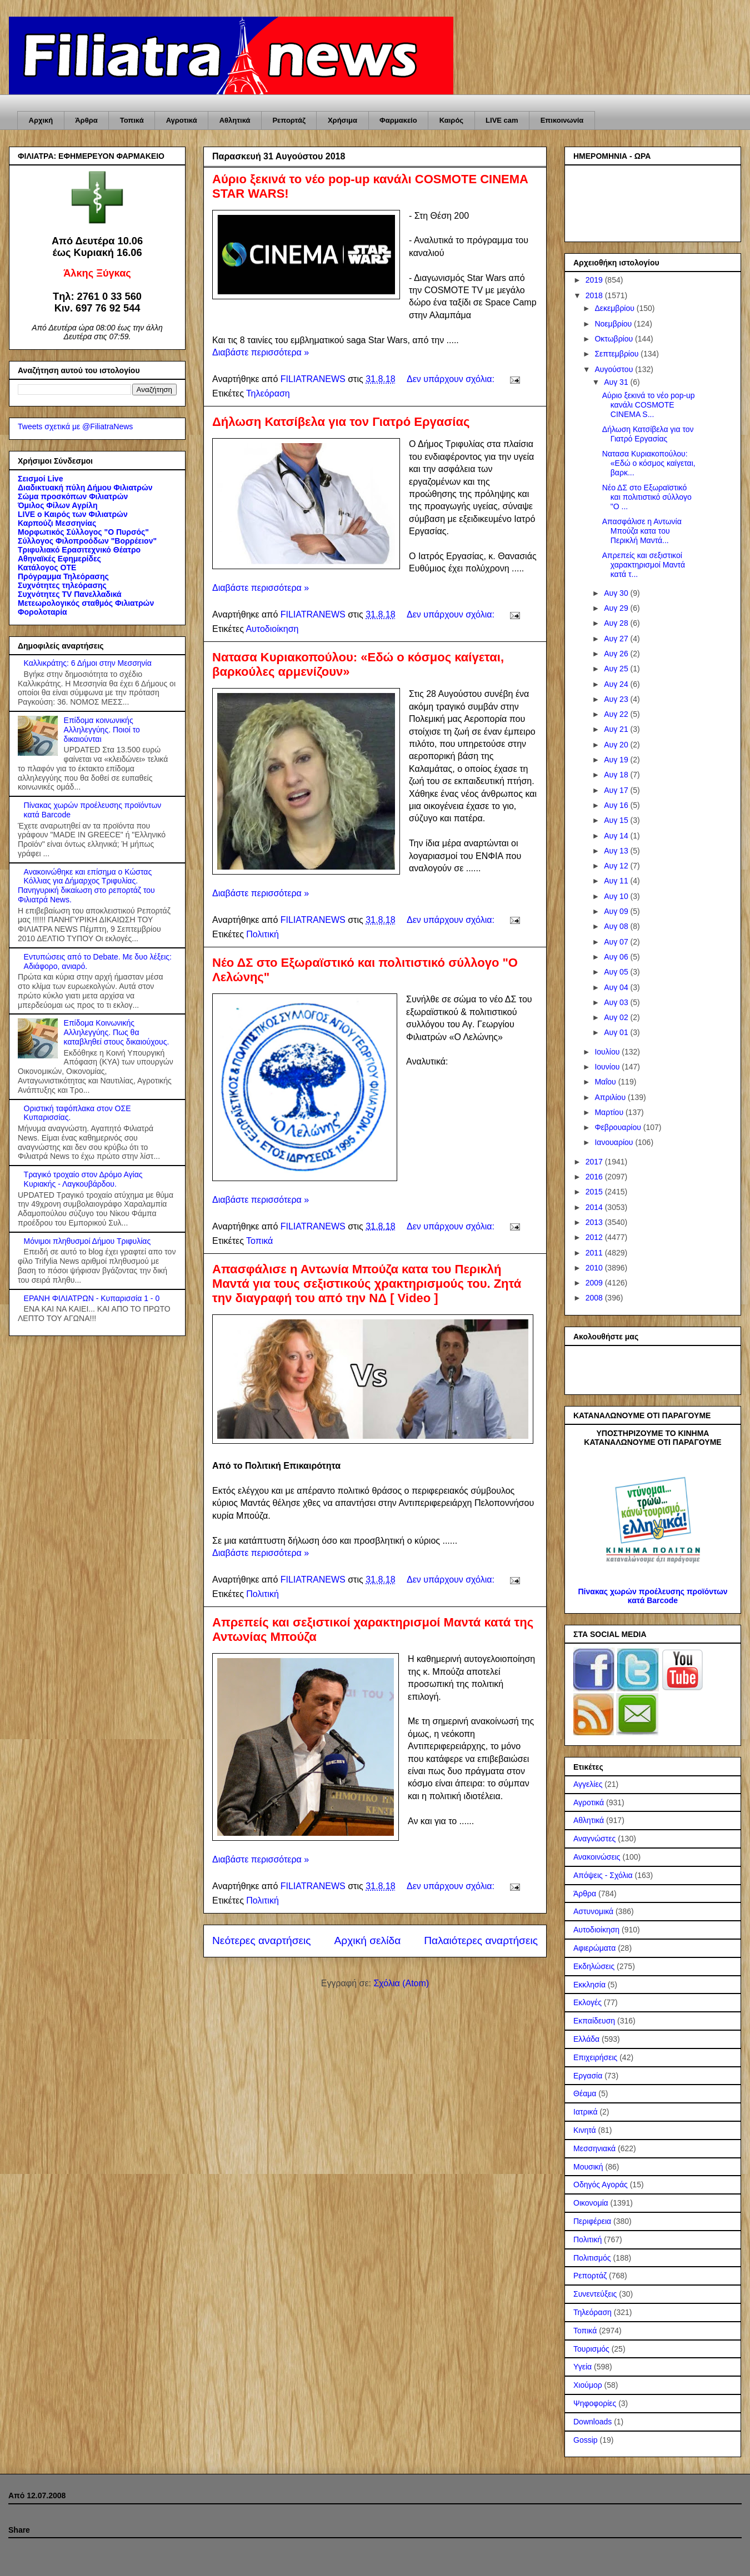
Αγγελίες (587, 1784)
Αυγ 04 (617, 987)
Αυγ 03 (617, 1002)
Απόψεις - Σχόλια (603, 1875)
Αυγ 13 (617, 850)
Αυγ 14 (617, 835)
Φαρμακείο (398, 120)
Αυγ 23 (617, 699)
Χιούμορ (587, 2385)
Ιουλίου (608, 1051)
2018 (595, 295)
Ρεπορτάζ (288, 120)
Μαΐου (606, 1081)
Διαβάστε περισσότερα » (260, 352)
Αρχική (41, 120)
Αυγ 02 (617, 1017)
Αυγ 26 (617, 653)
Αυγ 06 (617, 956)
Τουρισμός (591, 2348)
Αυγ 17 (617, 790)
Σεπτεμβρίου (617, 353)
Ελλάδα (586, 2039)
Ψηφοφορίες (594, 2403)
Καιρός (451, 120)
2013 (595, 1222)
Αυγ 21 (617, 729)
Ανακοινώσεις (597, 1856)
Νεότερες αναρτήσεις (261, 1940)
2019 (595, 279)
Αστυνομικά (593, 1911)
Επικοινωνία (562, 120)
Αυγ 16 (617, 805)
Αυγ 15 (617, 820)
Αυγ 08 (617, 926)
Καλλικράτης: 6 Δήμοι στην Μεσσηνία (88, 663)
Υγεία (582, 2366)
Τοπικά (132, 120)
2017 (595, 1161)
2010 (595, 1267)
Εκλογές (587, 2002)
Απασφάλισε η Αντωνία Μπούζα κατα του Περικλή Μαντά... (642, 531)
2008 (595, 1297)
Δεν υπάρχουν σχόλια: (452, 379)
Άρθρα (86, 120)
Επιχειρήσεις (595, 2057)
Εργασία (587, 2075)
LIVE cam (502, 120)
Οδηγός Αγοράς (600, 2184)
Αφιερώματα (594, 1948)
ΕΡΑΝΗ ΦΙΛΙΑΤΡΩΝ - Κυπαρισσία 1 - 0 (92, 1298)
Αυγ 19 (617, 759)
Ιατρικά (585, 2111)
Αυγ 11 (617, 880)
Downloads (592, 2421)
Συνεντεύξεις (595, 2293)
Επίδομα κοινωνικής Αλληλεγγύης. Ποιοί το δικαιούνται (102, 730)
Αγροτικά (181, 120)
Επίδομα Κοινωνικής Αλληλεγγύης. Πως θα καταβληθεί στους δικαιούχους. (116, 1032)
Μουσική (588, 2166)
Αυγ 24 (617, 684)
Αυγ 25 (617, 668)
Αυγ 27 (617, 638)
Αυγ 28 (617, 623)
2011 (595, 1252)
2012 (595, 1237)
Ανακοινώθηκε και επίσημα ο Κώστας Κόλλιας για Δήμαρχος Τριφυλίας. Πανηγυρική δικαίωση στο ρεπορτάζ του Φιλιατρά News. (86, 885)
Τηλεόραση (268, 393)
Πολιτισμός (592, 2257)
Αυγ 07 (617, 941)
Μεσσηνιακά (594, 2148)
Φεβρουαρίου (618, 1127)
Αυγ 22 (617, 714)
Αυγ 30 (617, 593)
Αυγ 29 (617, 608)
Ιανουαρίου (614, 1142)
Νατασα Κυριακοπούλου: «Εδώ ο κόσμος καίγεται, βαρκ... (649, 463)
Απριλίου (611, 1097)
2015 (595, 1191)
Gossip (585, 2440)
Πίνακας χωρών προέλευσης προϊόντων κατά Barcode (652, 1596)
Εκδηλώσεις (593, 1966)
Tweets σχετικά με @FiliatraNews (75, 426)
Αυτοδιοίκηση (272, 629)
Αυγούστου (614, 369)
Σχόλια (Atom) (401, 1983)
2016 (595, 1176)
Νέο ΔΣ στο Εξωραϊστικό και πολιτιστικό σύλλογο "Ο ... (647, 497)
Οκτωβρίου (614, 338)
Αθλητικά (235, 120)
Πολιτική (262, 934)
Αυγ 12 (617, 865)
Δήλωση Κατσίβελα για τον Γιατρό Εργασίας (340, 422)
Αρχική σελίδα (367, 1940)
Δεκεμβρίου (615, 308)
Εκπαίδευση (594, 2020)
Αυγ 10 (617, 896)
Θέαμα (584, 2093)
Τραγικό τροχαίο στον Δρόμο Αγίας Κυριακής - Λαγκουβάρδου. (83, 1179)
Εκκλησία (589, 1984)
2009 (595, 1282)
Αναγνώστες (594, 1838)
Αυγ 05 (617, 971)
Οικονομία (590, 2202)
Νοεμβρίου (614, 323)
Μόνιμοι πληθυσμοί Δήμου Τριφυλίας (87, 1241)
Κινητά (584, 2130)
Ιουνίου (608, 1066)
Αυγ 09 (617, 911)
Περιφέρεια (592, 2221)
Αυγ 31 (617, 382)
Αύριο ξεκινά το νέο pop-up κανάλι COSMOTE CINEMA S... (648, 405)
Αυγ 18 (617, 774)
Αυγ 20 (617, 744)
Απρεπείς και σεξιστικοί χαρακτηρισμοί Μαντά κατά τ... (643, 565)
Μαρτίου (610, 1112)
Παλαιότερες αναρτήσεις (481, 1940)
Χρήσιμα (342, 120)
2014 (595, 1207)
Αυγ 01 (617, 1032)
